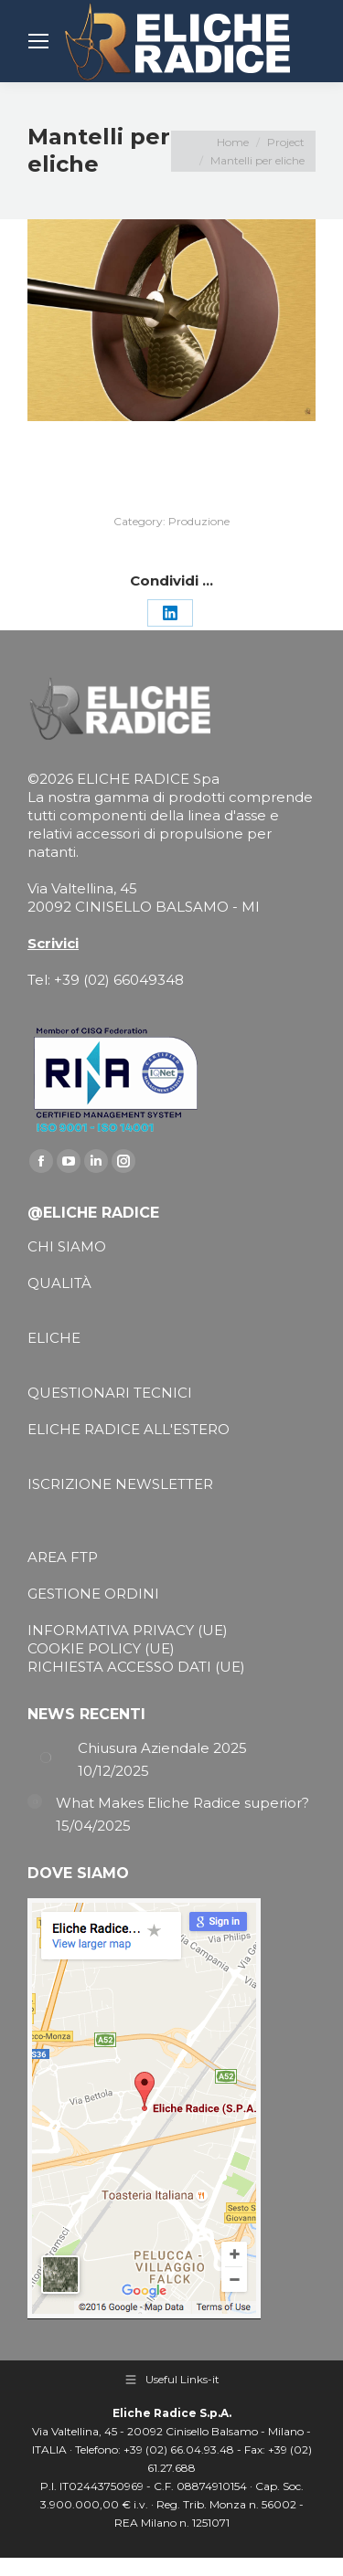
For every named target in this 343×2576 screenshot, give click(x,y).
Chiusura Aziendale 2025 (162, 1748)
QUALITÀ (59, 1283)
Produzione (199, 521)
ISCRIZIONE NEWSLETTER (120, 1484)
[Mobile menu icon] (38, 41)
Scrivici (53, 943)
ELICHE (53, 1337)
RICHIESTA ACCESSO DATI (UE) (136, 1666)
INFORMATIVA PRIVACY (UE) (127, 1630)
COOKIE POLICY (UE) (101, 1648)
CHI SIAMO (66, 1246)
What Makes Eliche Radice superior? (182, 1802)
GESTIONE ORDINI (93, 1593)
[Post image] (45, 1757)
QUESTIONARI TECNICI (109, 1392)
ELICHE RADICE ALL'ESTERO (128, 1429)
